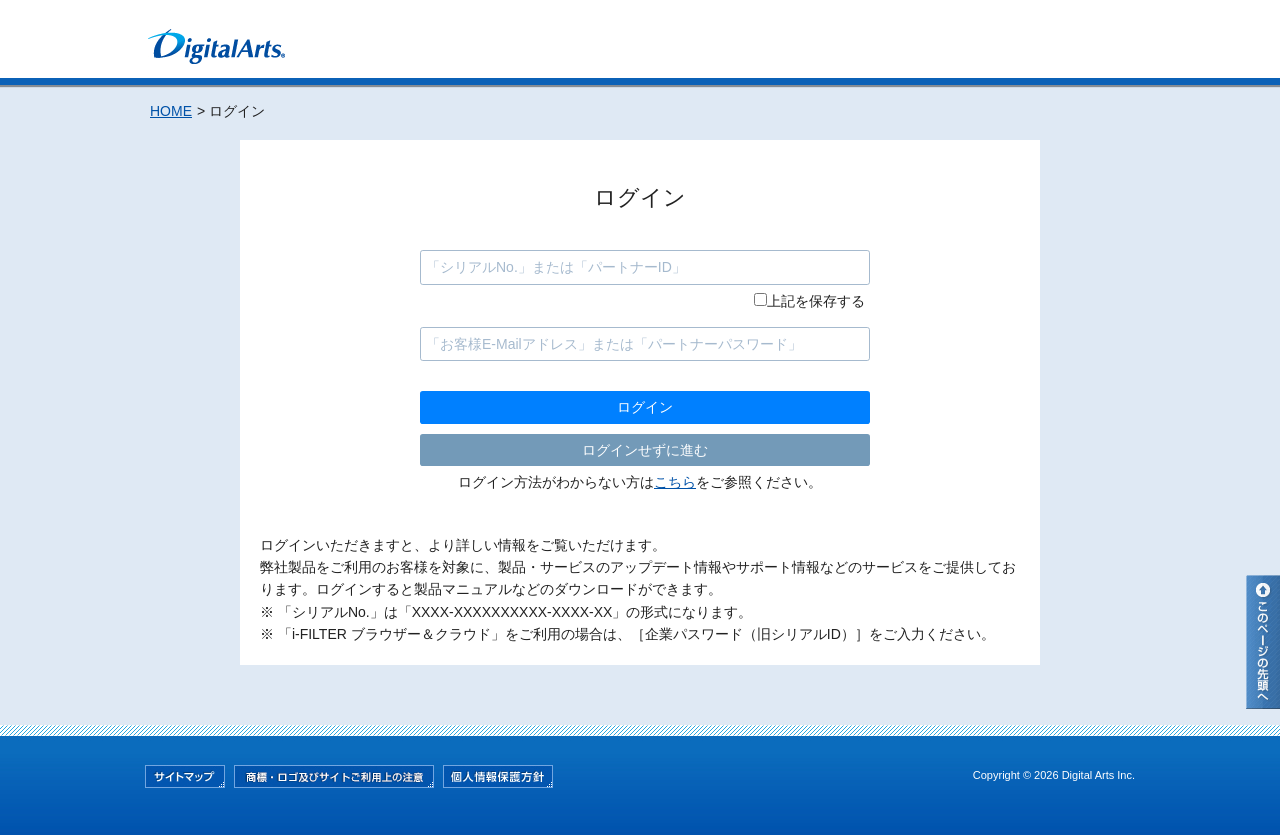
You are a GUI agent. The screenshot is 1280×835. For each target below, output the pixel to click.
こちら (675, 482)
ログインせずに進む (645, 450)
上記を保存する (816, 301)
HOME (171, 111)
